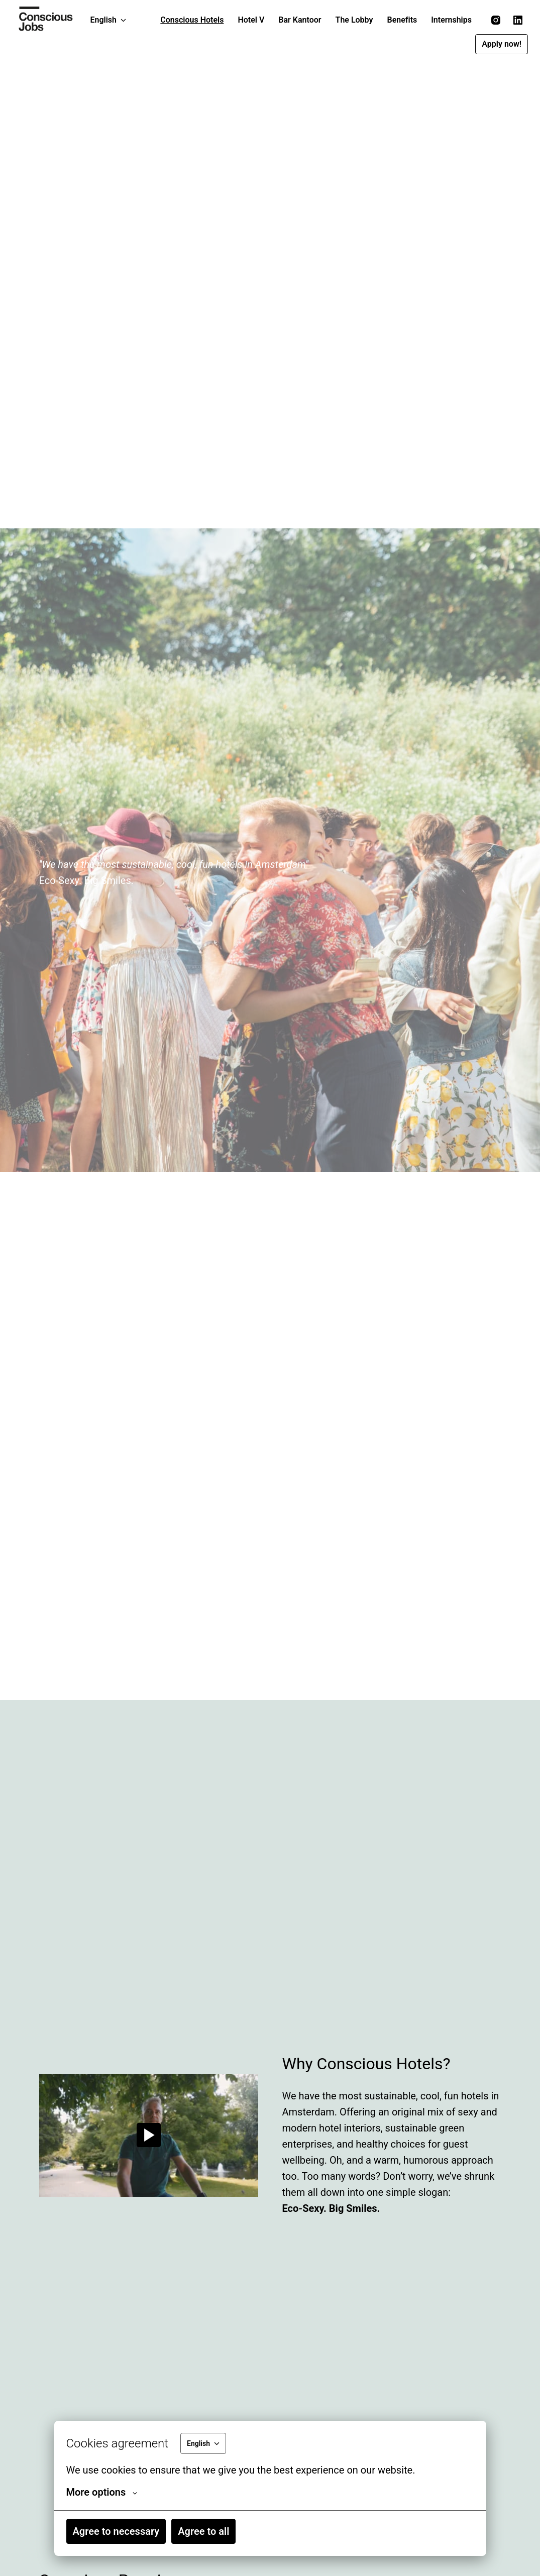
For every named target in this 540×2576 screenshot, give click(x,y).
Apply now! (501, 44)
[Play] (149, 2135)
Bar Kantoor (299, 20)
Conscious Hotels (192, 20)
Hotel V (251, 20)
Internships (451, 20)
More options (102, 2492)
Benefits (402, 20)
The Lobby (354, 20)
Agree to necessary (116, 2531)
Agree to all (203, 2531)
